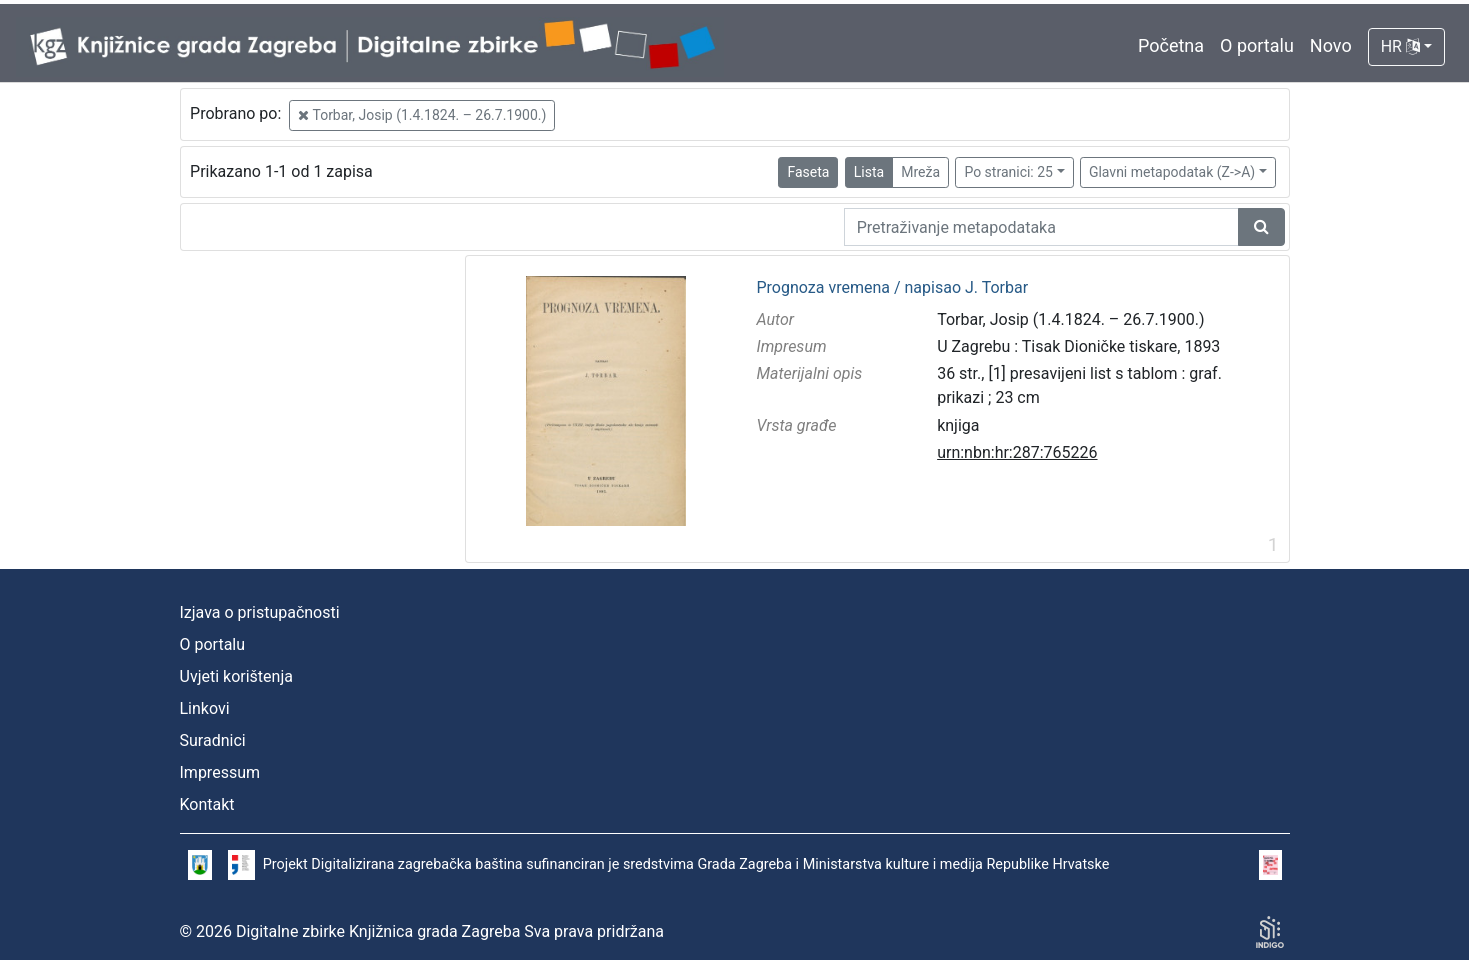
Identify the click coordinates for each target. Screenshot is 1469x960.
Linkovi (205, 708)
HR (1400, 46)
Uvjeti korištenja (236, 676)
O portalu (1257, 45)
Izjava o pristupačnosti (260, 612)
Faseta (808, 172)
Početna (1171, 45)
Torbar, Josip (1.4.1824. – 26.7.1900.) (422, 115)
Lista (869, 172)
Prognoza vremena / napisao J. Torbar (892, 288)
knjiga (958, 425)
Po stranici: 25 (1008, 172)
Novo (1331, 45)
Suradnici (213, 740)
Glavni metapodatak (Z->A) (1172, 172)
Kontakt (207, 804)
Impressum (220, 772)
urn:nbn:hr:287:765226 (1017, 452)
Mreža (920, 172)
